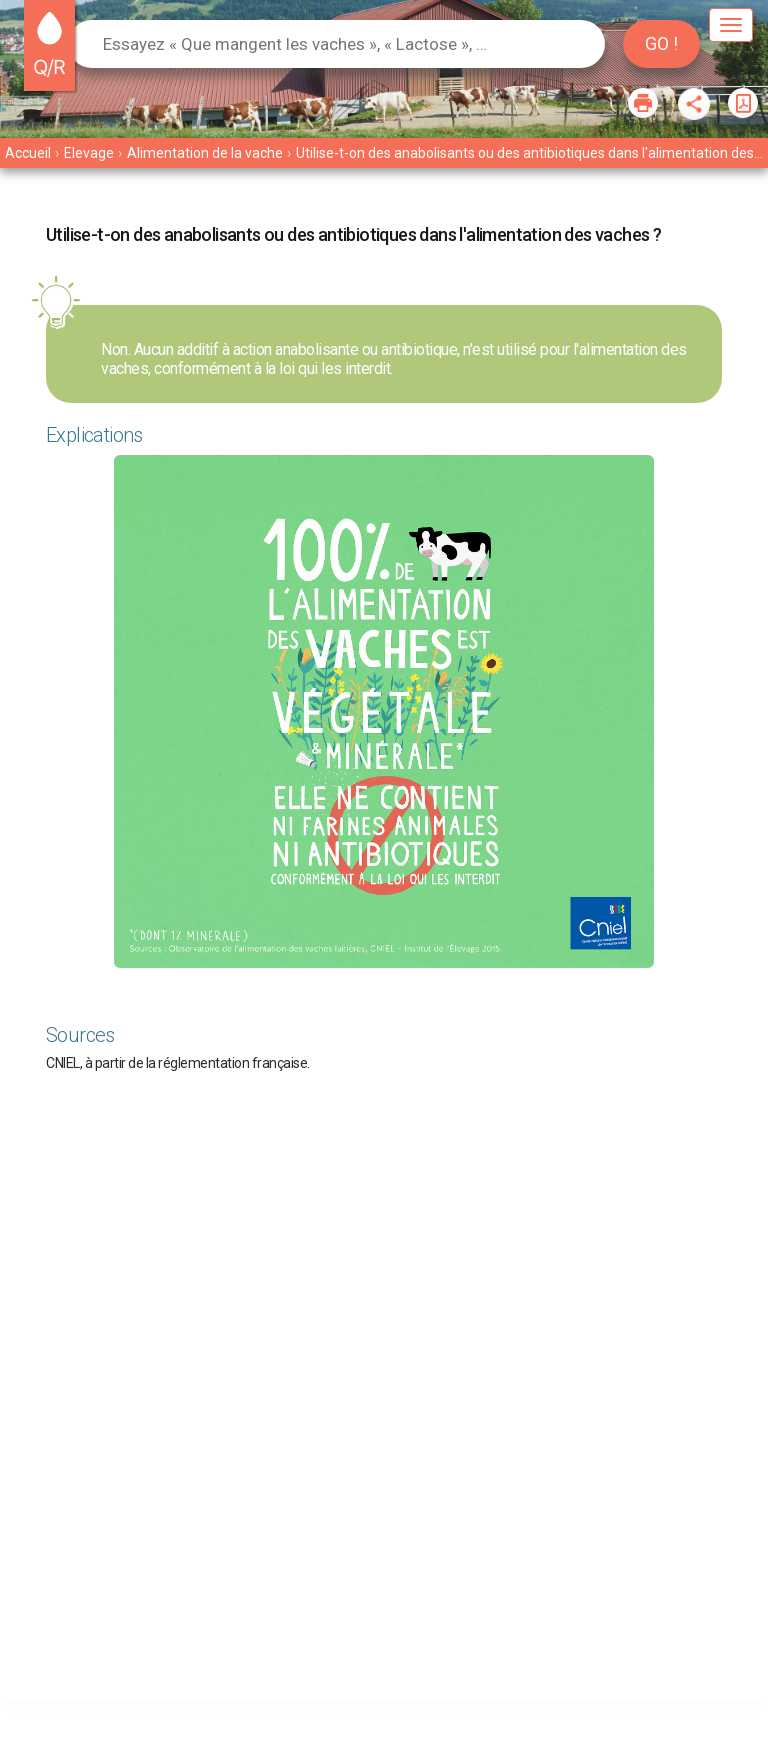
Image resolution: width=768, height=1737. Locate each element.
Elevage (89, 153)
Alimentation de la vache (205, 153)
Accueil (28, 153)
